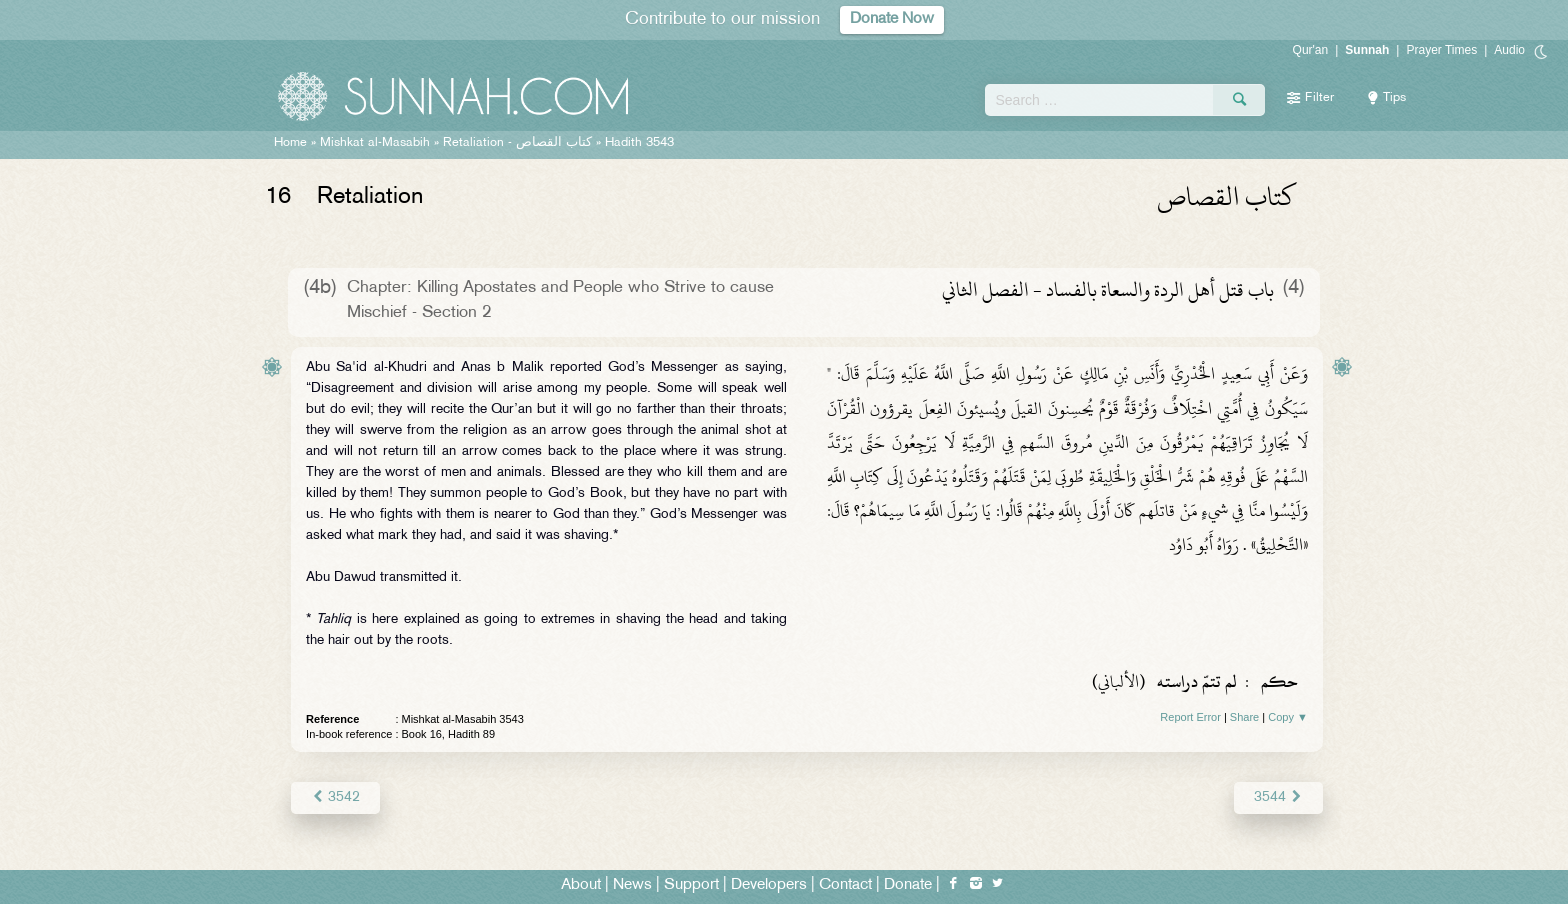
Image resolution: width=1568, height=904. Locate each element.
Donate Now (892, 19)
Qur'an (1311, 50)
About (581, 885)
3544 (1278, 797)
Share (1244, 717)
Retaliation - (517, 143)
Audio (1509, 50)
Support (691, 885)
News (632, 885)
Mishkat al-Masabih (375, 143)
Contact (845, 885)
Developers (769, 885)
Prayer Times (1441, 50)
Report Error (1190, 717)
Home (290, 143)
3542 (335, 797)
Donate (908, 885)
